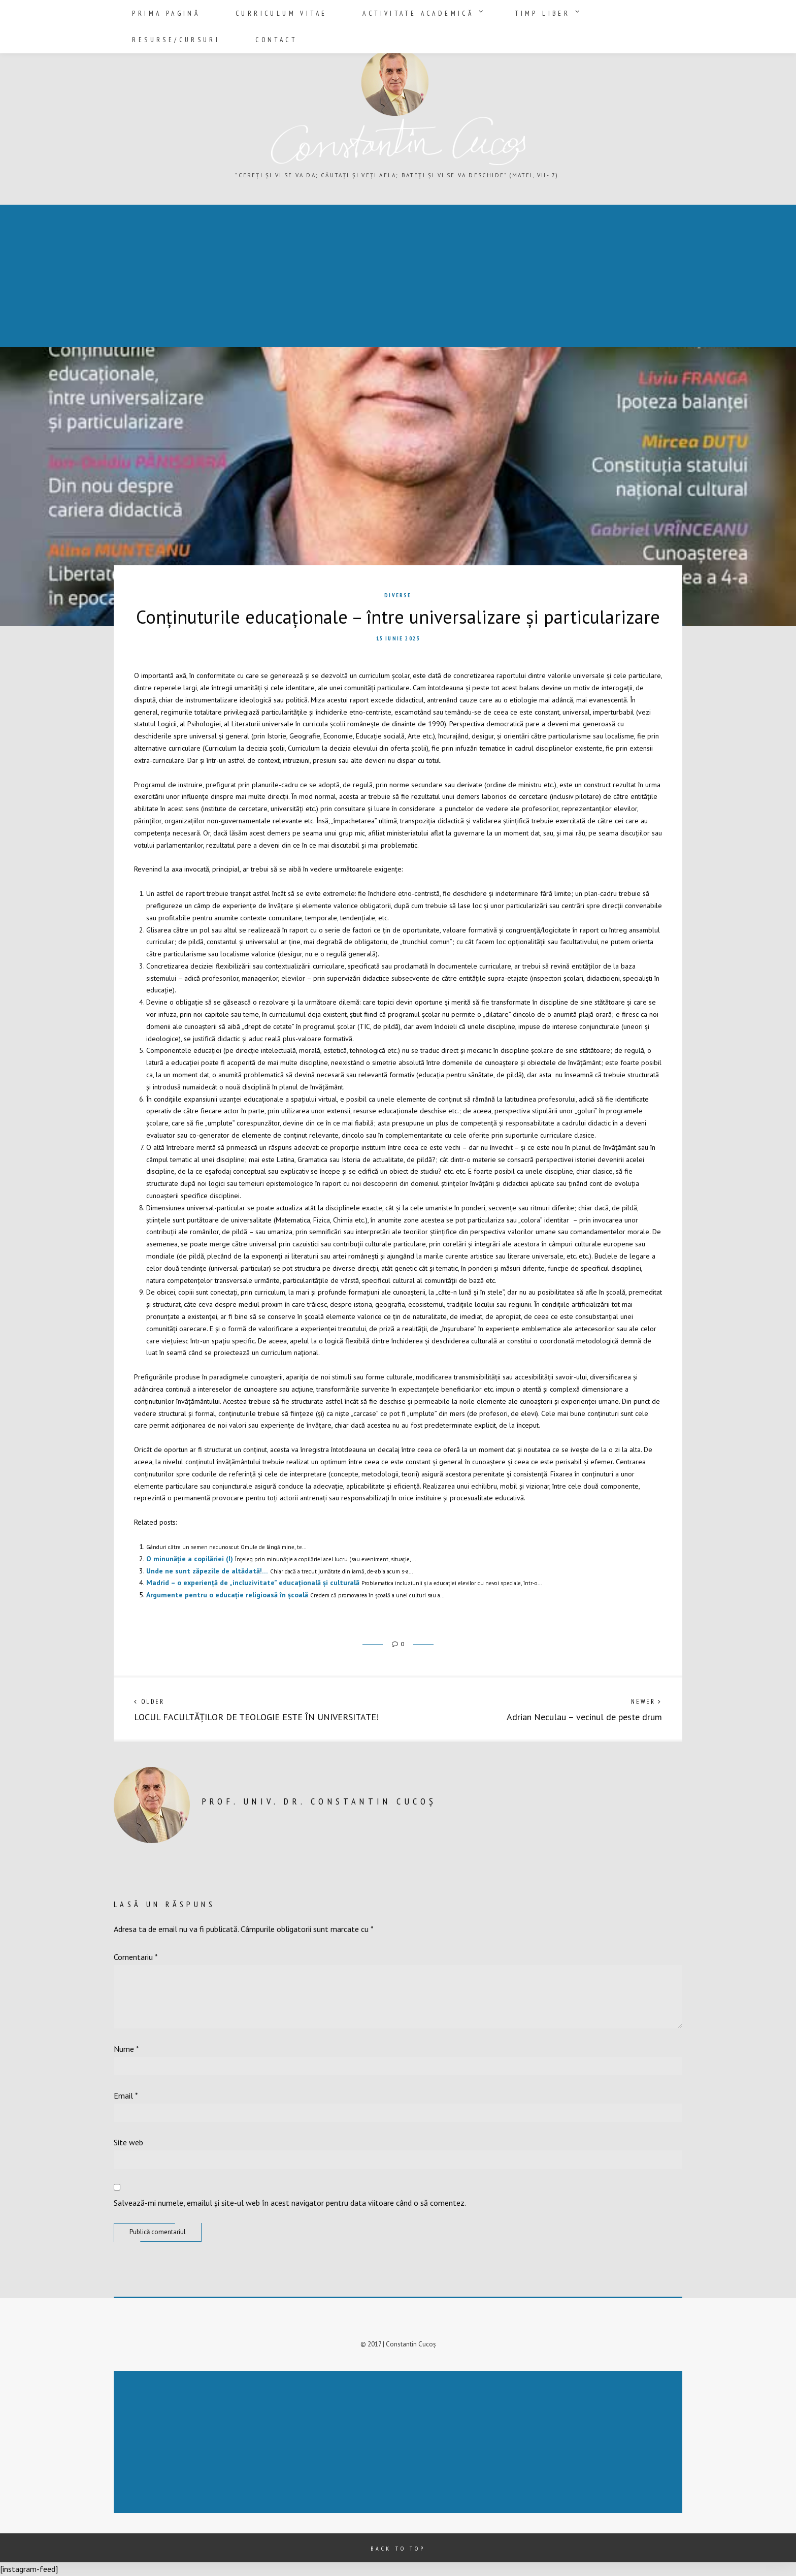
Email (126, 2095)
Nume (126, 2049)
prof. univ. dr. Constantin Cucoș (319, 1801)
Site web (128, 2142)
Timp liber (475, 11)
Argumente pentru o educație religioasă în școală (227, 1594)
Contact (649, 11)
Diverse (397, 595)
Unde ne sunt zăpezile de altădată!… (207, 1570)
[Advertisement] (306, 277)
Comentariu (136, 1957)
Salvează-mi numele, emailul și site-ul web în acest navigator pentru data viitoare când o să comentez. (290, 2203)
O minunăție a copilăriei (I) (189, 1558)
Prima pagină (161, 11)
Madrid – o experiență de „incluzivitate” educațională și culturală (252, 1582)
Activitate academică (371, 11)
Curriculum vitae (257, 11)
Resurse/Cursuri (568, 11)
